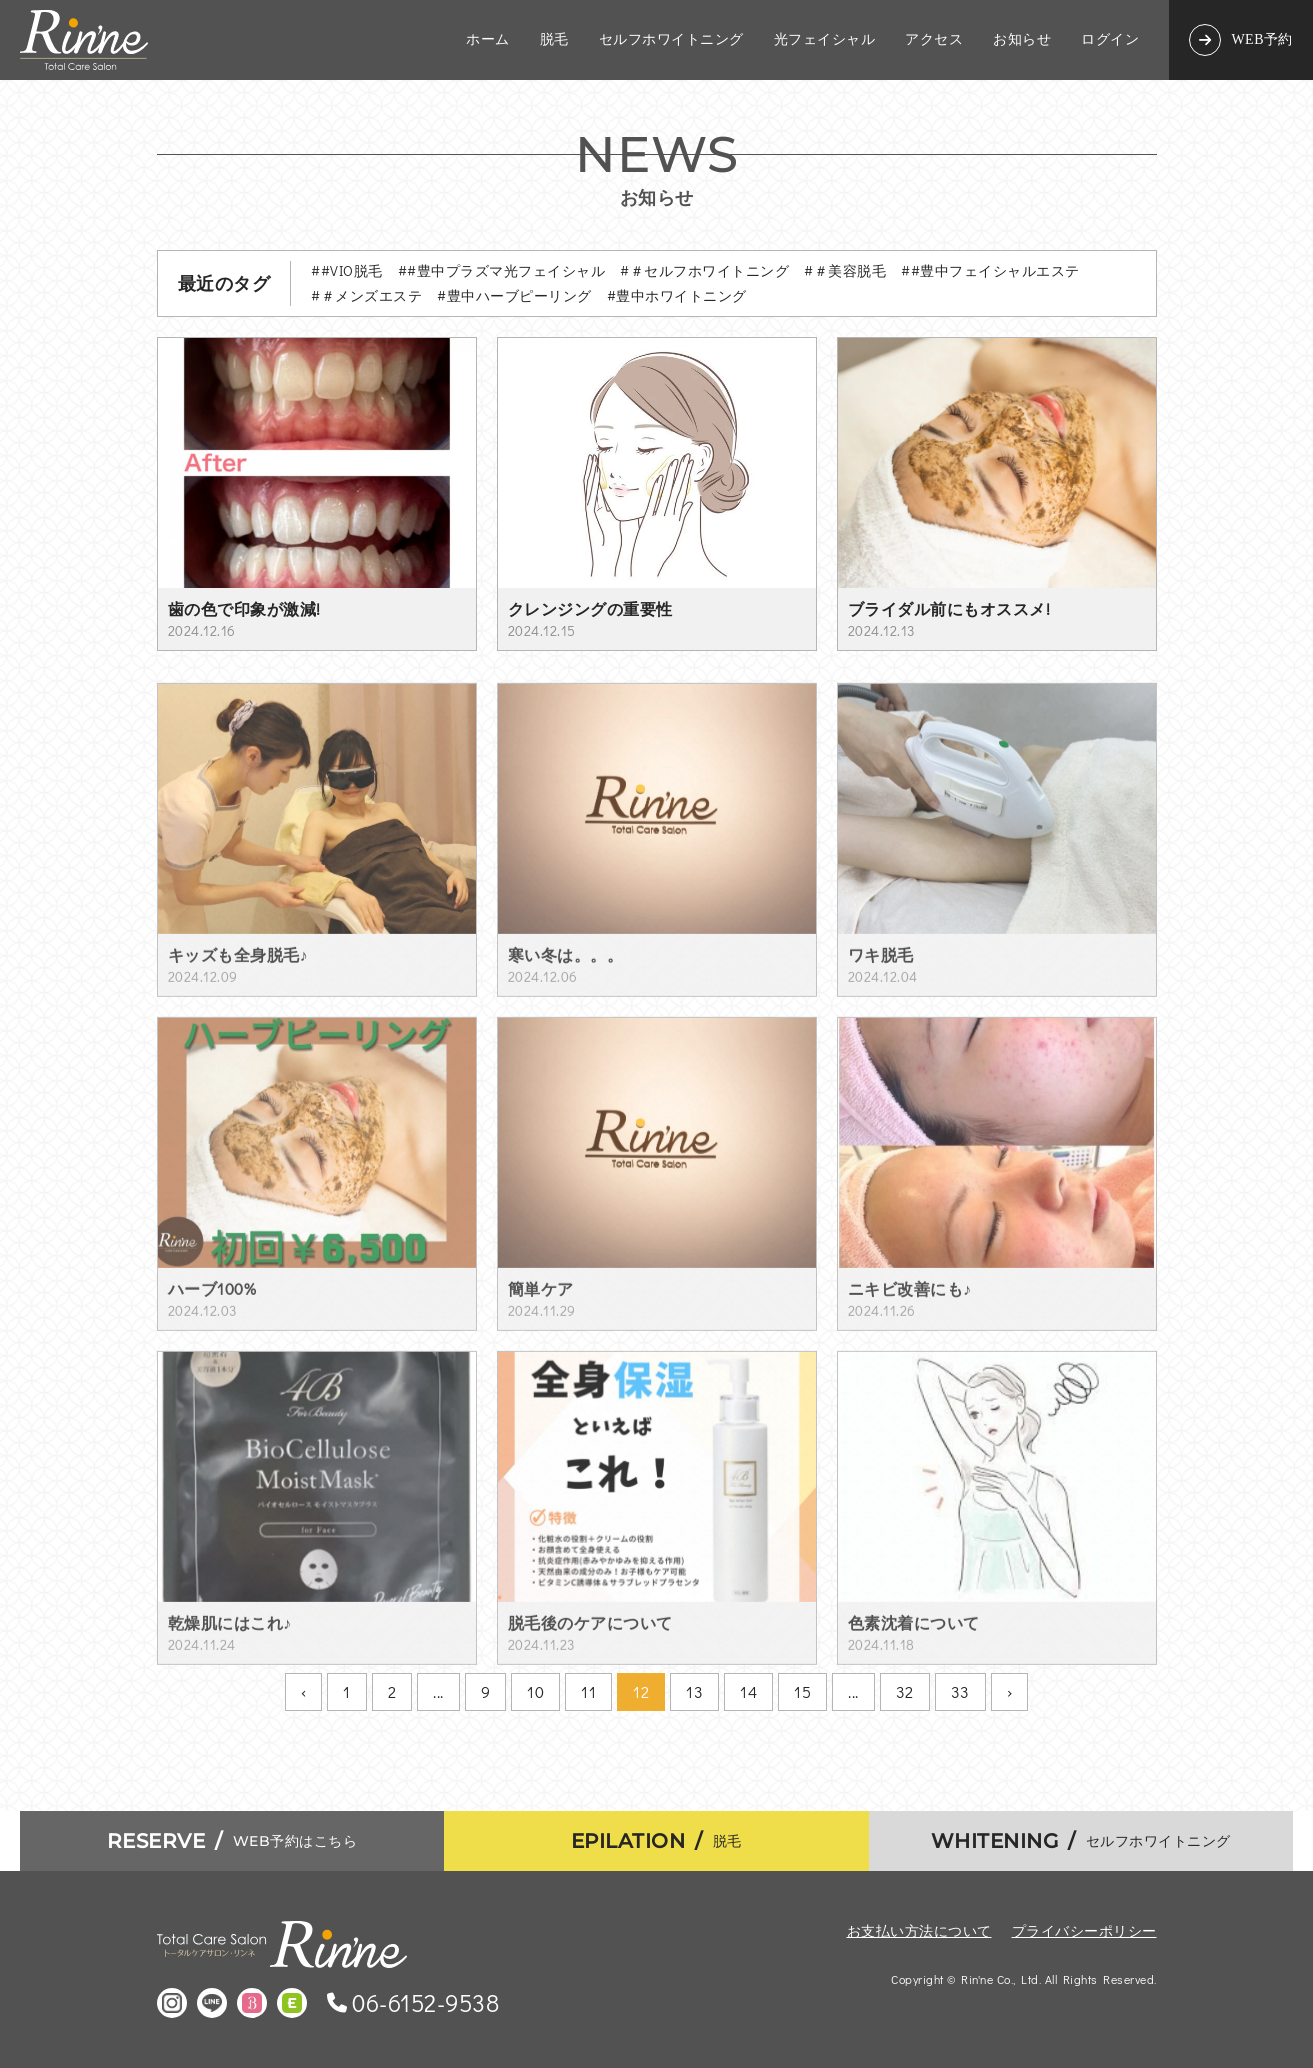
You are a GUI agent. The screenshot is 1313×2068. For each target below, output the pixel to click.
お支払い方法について (919, 1930)
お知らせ (1022, 40)
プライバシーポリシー (1084, 1930)
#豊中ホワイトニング (677, 295)
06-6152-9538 (425, 2003)
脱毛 (554, 40)
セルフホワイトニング (671, 40)
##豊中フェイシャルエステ (990, 270)
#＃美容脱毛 (845, 270)
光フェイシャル (825, 40)
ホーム (488, 40)
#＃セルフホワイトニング (704, 270)
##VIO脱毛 (347, 270)
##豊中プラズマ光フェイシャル (502, 270)
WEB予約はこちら (232, 1841)
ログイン (1110, 40)
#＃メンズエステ (366, 295)
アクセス (934, 40)
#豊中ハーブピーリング (514, 295)
